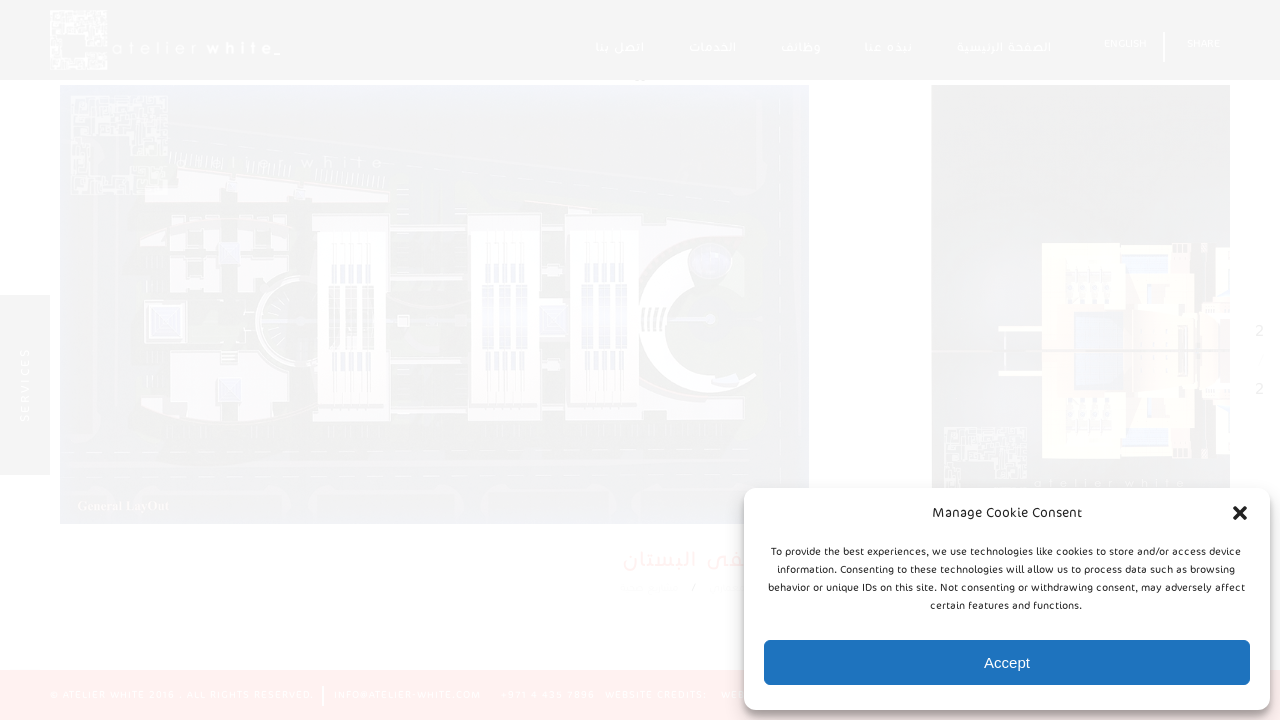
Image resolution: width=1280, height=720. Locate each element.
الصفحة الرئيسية (1004, 46)
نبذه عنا (889, 46)
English (1125, 43)
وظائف (801, 46)
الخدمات (713, 46)
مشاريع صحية (700, 617)
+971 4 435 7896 (548, 695)
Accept (1007, 662)
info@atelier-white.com (407, 695)
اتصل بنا (620, 46)
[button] (1240, 513)
